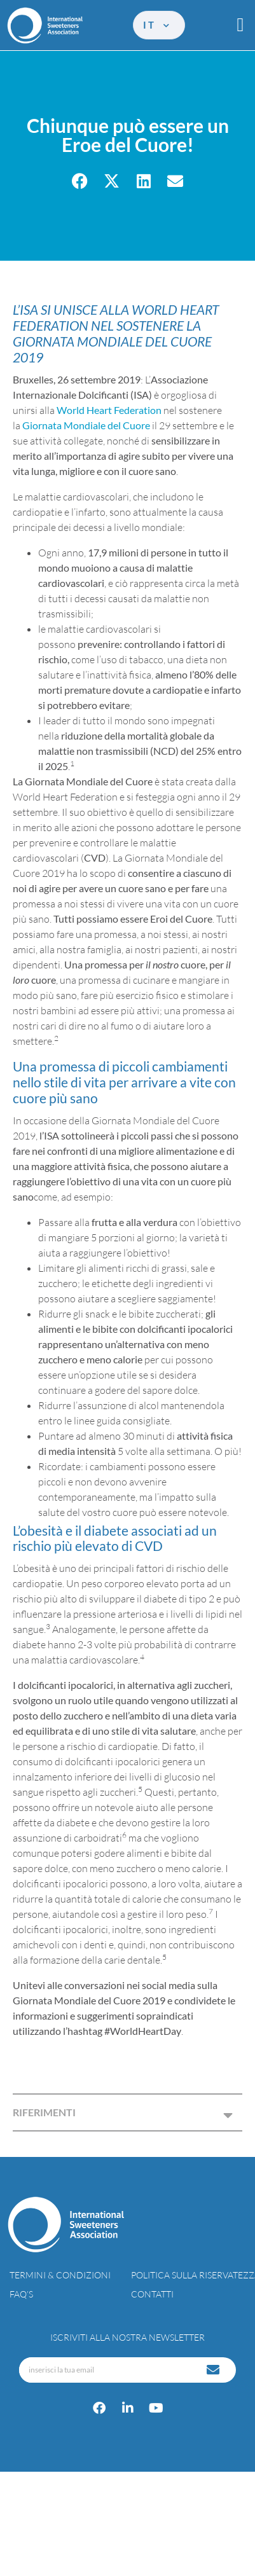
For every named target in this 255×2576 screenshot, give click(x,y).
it (157, 25)
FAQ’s (21, 2294)
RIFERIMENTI (44, 2112)
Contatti (152, 2294)
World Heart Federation (109, 410)
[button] (240, 25)
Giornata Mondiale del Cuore (86, 425)
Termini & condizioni (60, 2274)
